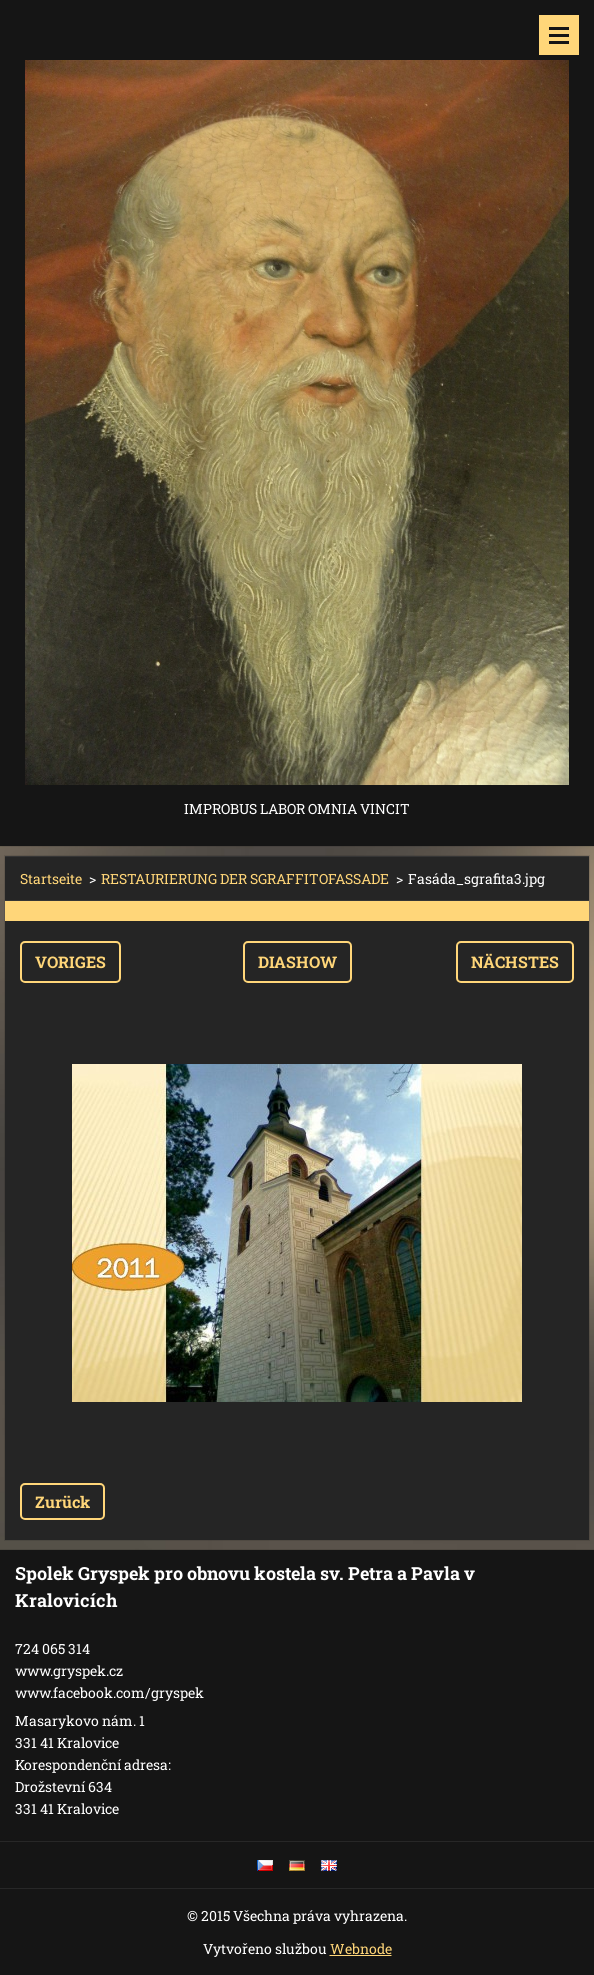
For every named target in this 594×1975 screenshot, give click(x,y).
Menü (559, 35)
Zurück (62, 1501)
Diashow (297, 961)
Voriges (70, 961)
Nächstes (515, 961)
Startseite (51, 878)
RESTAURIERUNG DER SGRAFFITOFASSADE (245, 878)
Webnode (361, 1948)
